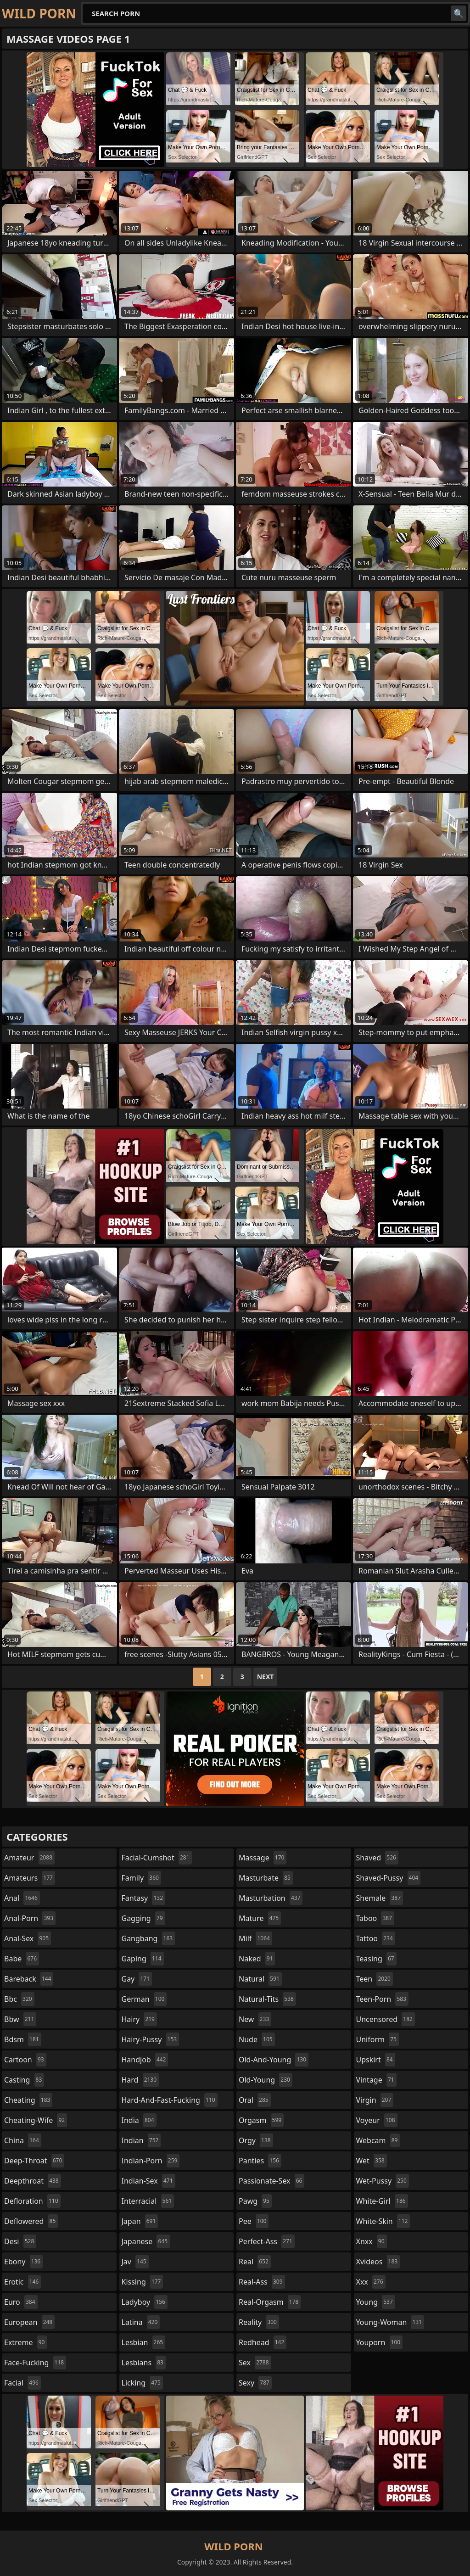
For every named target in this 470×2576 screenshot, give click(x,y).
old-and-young (273, 2059)
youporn (379, 2342)
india (139, 2120)
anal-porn (30, 1918)
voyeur (376, 2120)
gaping (143, 1959)
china (22, 2140)
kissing (142, 2282)
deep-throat (34, 2160)
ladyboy (145, 2302)
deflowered (31, 2221)
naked (257, 1959)
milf (255, 1938)
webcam (378, 2140)
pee (254, 2221)
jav (135, 2261)
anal (22, 1898)
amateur (29, 1858)
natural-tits (267, 1999)
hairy (139, 2019)
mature (260, 1918)
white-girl (382, 2201)
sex (255, 2362)
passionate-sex (271, 2181)
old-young (265, 2080)
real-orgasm (270, 2302)
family (141, 1878)
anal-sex (27, 1938)
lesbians (144, 2362)
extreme (25, 2342)
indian (141, 2140)
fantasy (144, 1898)
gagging (143, 1918)
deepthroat (32, 2181)
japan (140, 2221)
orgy (256, 2140)
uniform (377, 2039)
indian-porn (151, 2160)
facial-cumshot (157, 1858)
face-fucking (35, 2362)
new (255, 2019)
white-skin (383, 2221)
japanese (146, 2241)
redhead (262, 2342)
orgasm (261, 2120)
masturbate (266, 1878)
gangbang (148, 1938)
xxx (371, 2282)
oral (255, 2100)
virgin (375, 2100)
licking (142, 2383)
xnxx (371, 2241)
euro (21, 2302)
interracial (148, 2201)
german (144, 1999)
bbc (19, 1999)
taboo (375, 1918)
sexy (255, 2383)
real (255, 2261)
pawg (255, 2201)
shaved (377, 1858)
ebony (23, 2261)
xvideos (378, 2261)
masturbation (270, 1898)
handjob (145, 2059)
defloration (32, 2201)
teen (374, 1979)
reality (259, 2322)
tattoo (375, 1938)
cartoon (25, 2059)
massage (262, 1858)
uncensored (385, 2019)
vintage (376, 2080)
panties (260, 2160)
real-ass (262, 2282)
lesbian (144, 2342)
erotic (22, 2282)
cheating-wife (35, 2120)
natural (260, 1979)
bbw (20, 2019)
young (375, 2302)
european (29, 2322)
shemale (379, 1898)
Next (265, 1676)
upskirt (375, 2059)
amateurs (29, 1878)
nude (257, 2039)
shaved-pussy (388, 1878)
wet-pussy (382, 2181)
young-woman (390, 2322)
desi (20, 2241)
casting (24, 2080)
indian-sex (148, 2181)
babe (21, 1959)
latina (141, 2322)
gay (137, 1979)
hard (140, 2080)
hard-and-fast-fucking (170, 2100)
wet (371, 2160)
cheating (28, 2100)
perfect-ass (267, 2241)
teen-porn (382, 1999)
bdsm (22, 2039)
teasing (376, 1959)
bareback (28, 1979)
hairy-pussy (150, 2039)
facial (22, 2383)
